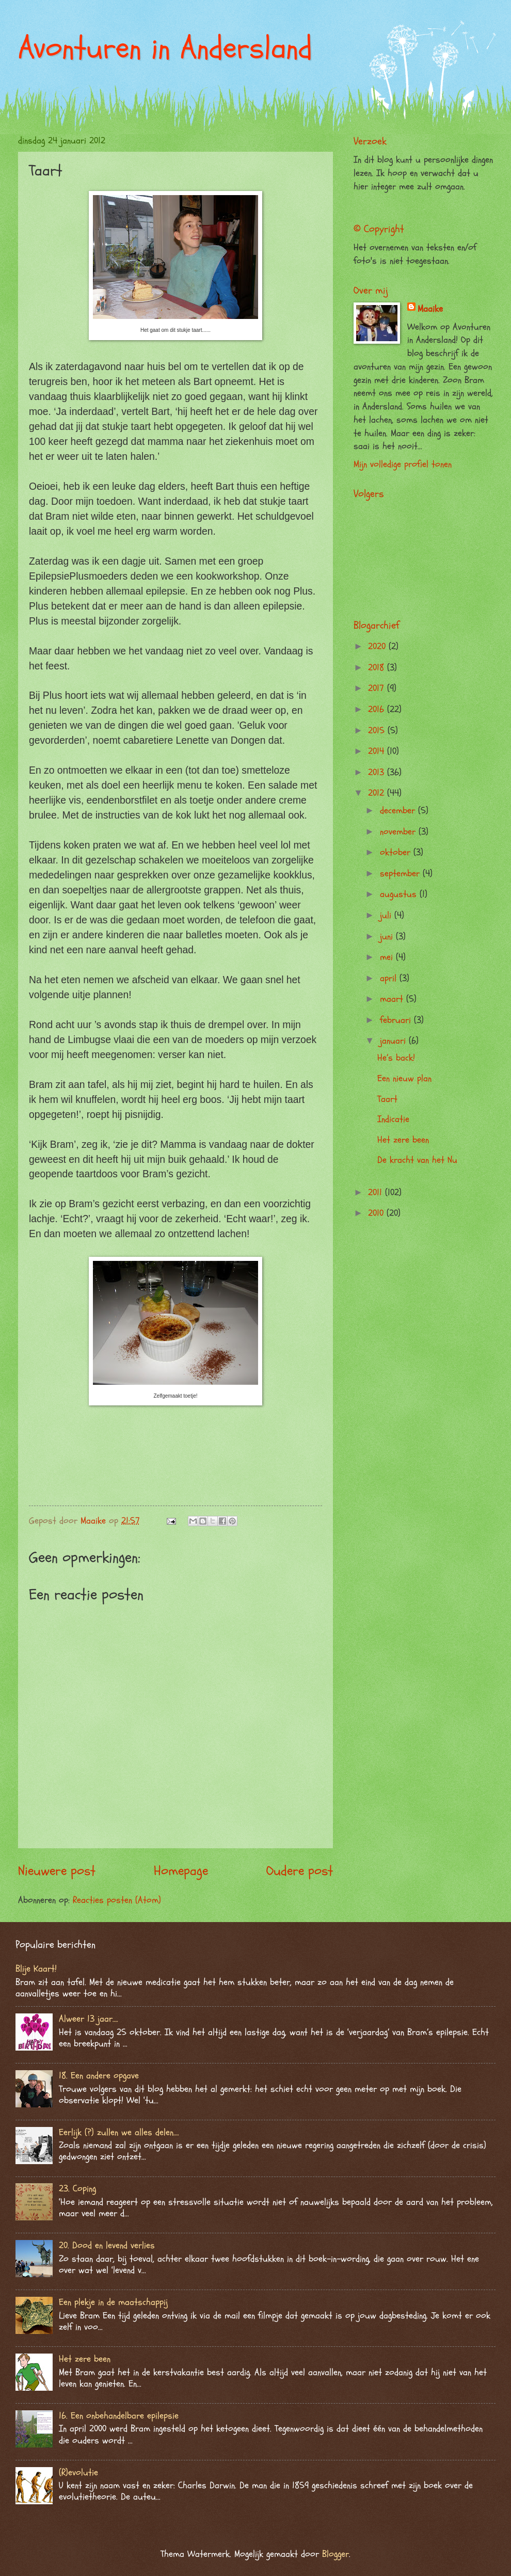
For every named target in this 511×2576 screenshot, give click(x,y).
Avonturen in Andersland (165, 48)
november (399, 831)
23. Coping (77, 2188)
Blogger (335, 2554)
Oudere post (299, 1871)
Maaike (430, 308)
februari (397, 1020)
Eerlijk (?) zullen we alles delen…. (119, 2132)
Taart (387, 1099)
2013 (377, 772)
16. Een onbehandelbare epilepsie (119, 2415)
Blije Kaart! (36, 1968)
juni (388, 936)
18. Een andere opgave (99, 2075)
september (401, 873)
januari (394, 1040)
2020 (378, 646)
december (399, 810)
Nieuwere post (56, 1871)
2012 (377, 793)
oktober (396, 852)
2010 (377, 1213)
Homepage (181, 1871)
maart (393, 999)
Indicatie (393, 1119)
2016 (377, 709)
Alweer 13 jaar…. (88, 2018)
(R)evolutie (78, 2472)
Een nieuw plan (404, 1078)
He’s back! (396, 1057)
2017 (377, 688)
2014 (377, 751)
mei (388, 957)
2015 (378, 730)
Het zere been (403, 1139)
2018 (377, 667)
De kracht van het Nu (417, 1160)
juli (387, 915)
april (390, 978)
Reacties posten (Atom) (117, 1900)
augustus (400, 894)
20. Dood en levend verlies (107, 2245)
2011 (376, 1192)
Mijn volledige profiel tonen (403, 464)
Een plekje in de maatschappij (113, 2302)
